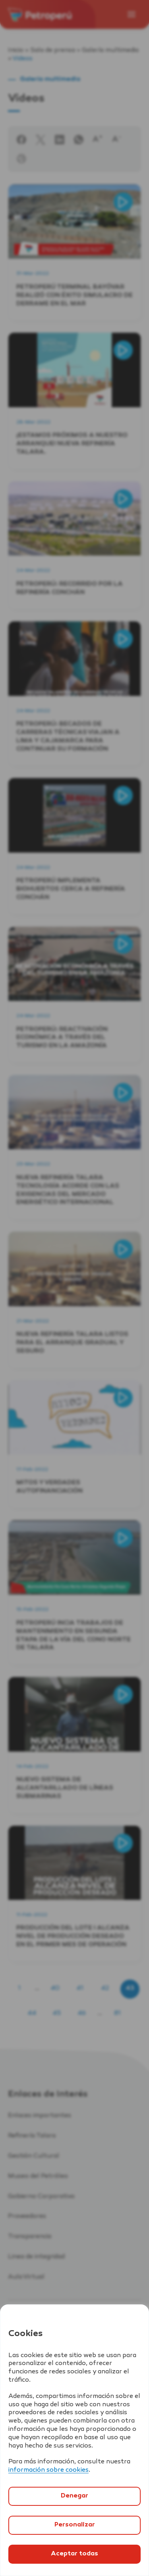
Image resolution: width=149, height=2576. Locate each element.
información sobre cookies (48, 2470)
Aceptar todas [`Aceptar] (74, 2554)
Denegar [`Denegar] (74, 2496)
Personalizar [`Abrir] (74, 2525)
